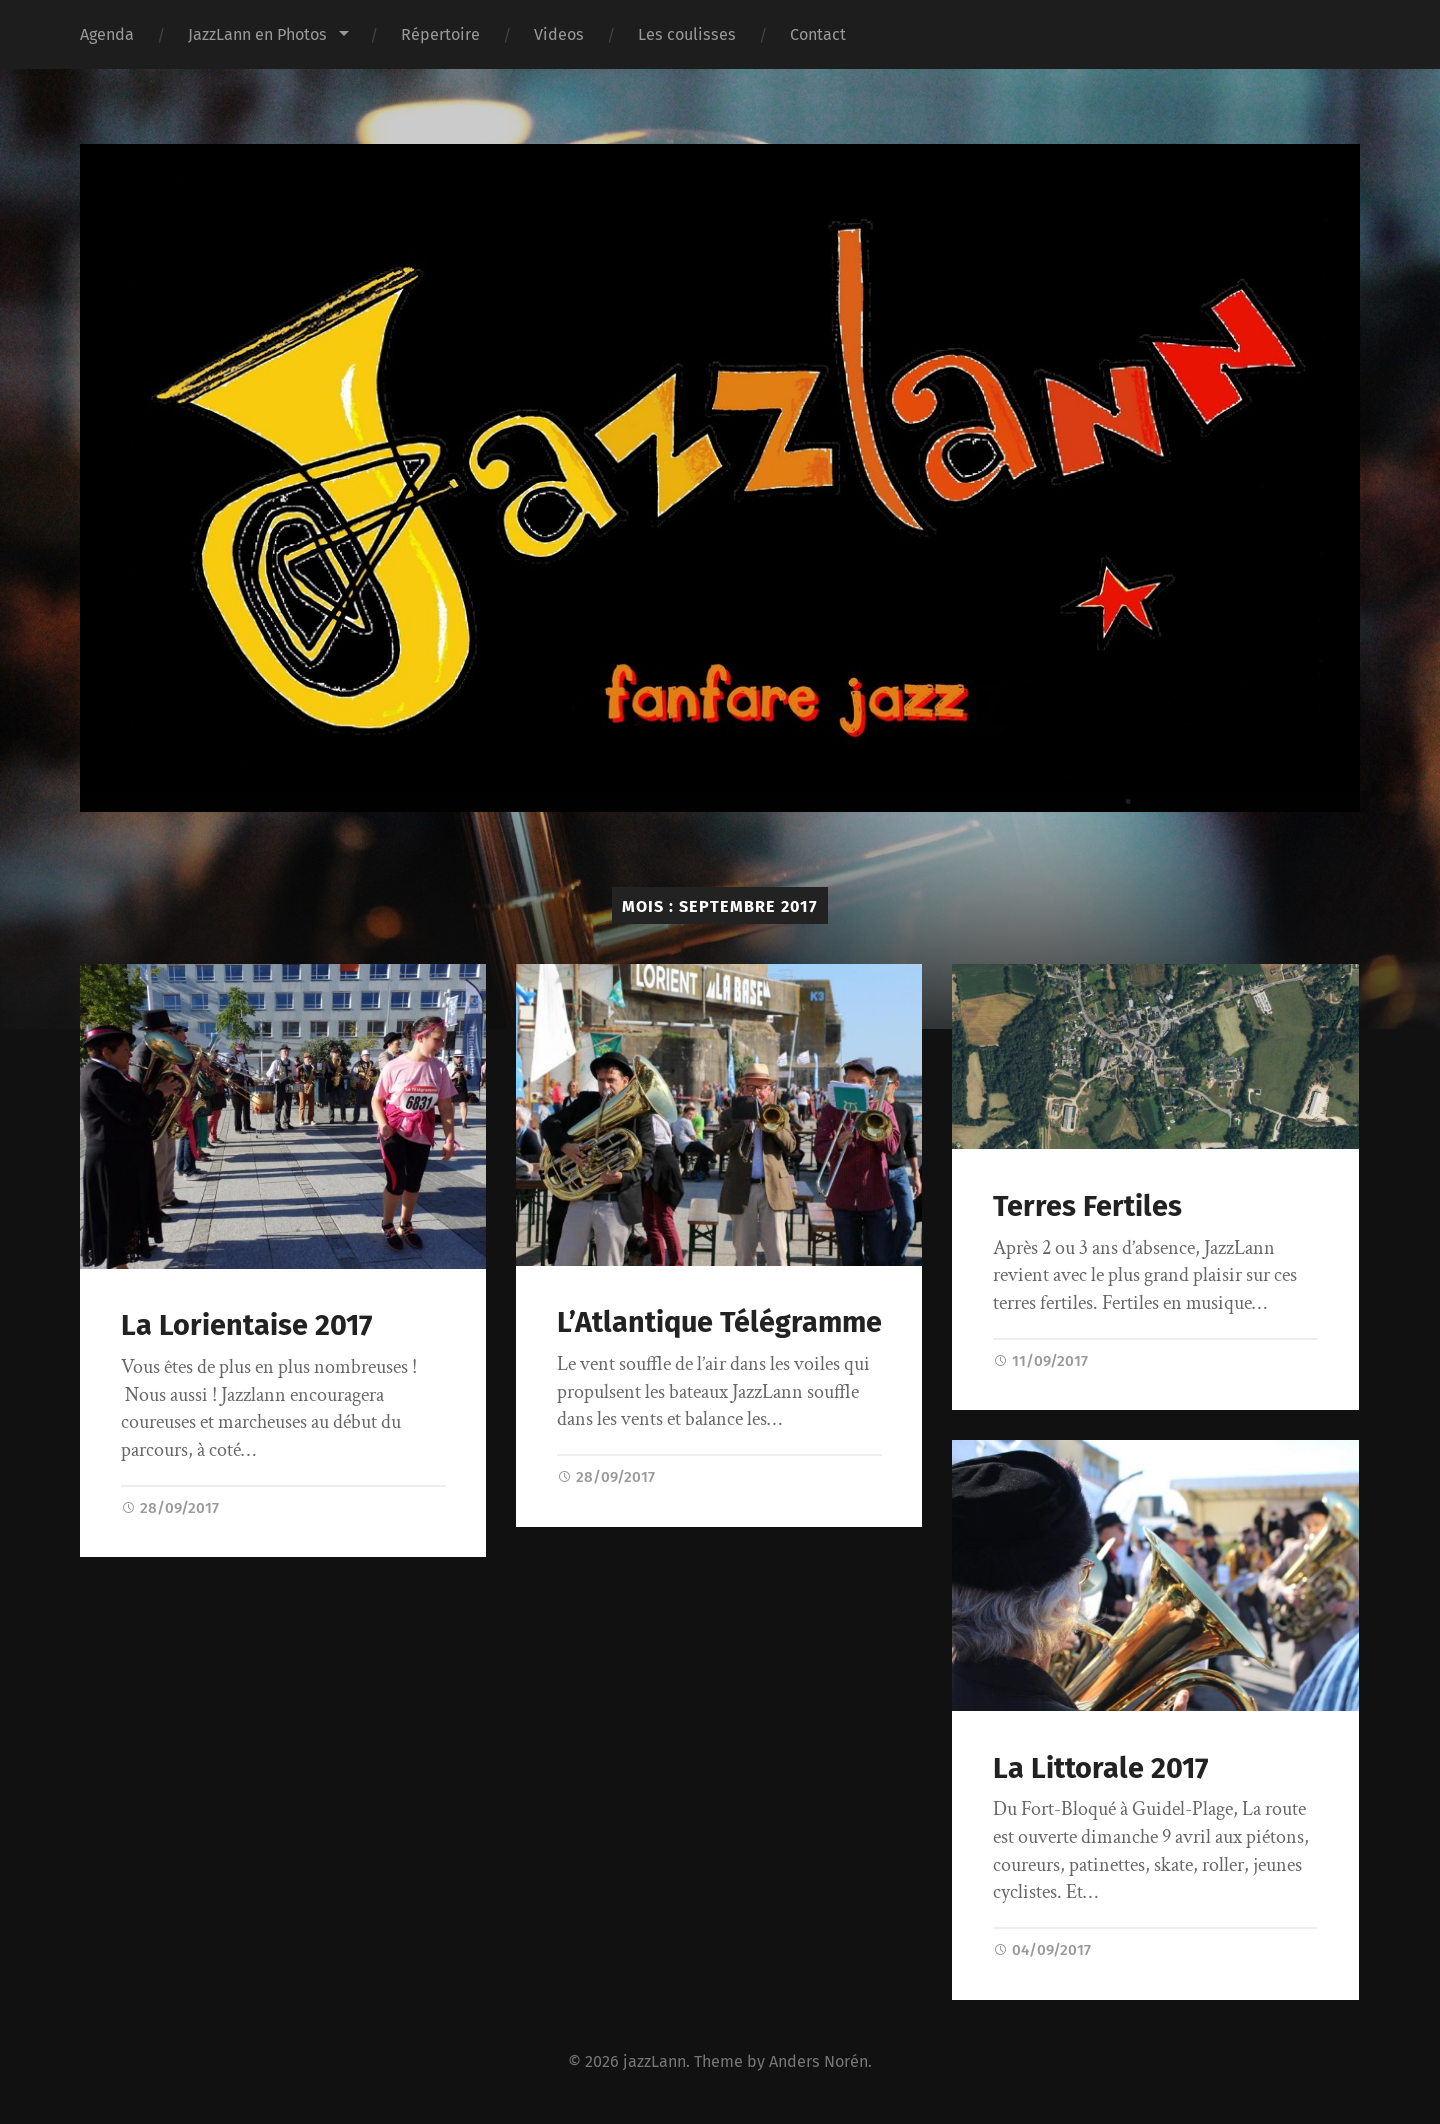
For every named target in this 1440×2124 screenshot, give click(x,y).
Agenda (107, 34)
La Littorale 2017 (1100, 1768)
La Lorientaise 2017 (246, 1325)
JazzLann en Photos (257, 34)
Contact (818, 34)
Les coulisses (687, 34)
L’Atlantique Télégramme (719, 1322)
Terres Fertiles (1087, 1206)
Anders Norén (818, 2061)
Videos (559, 34)
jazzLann (654, 2061)
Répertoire (440, 34)
